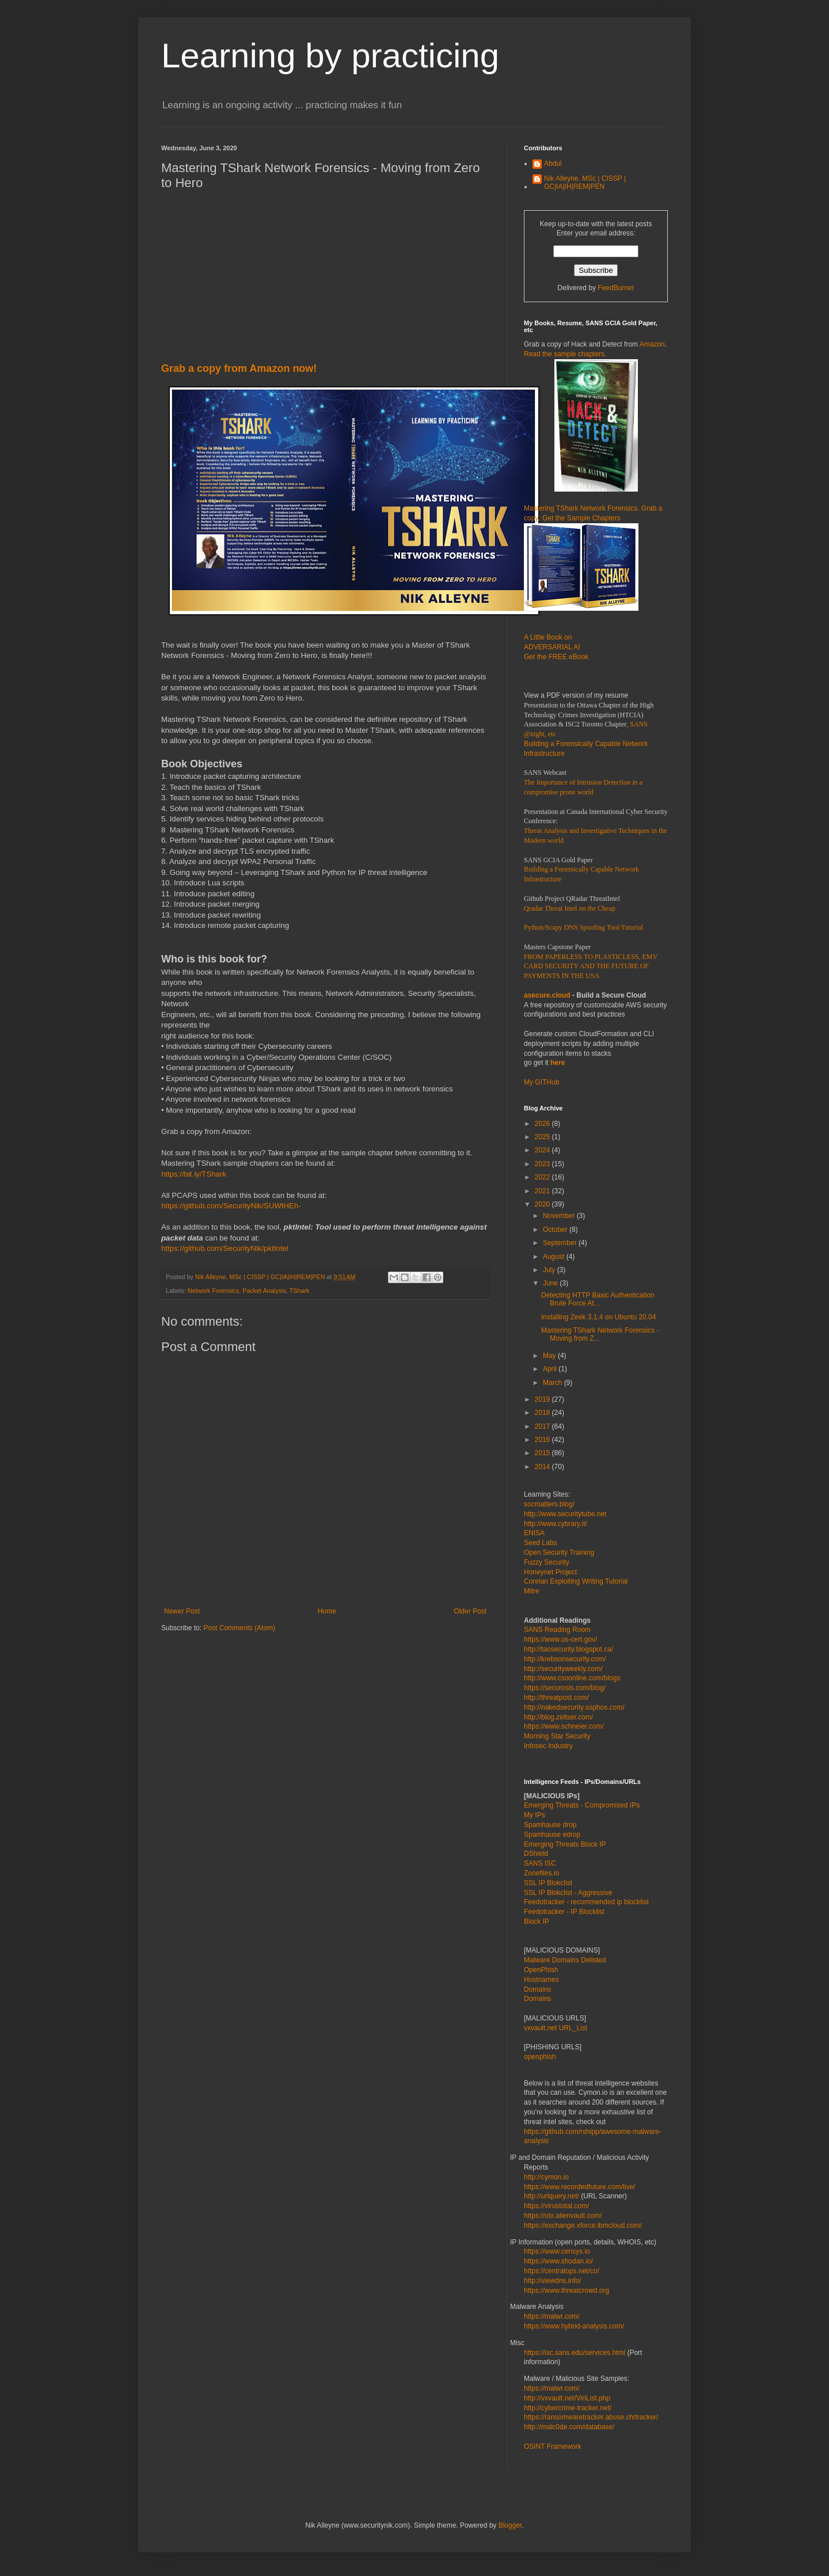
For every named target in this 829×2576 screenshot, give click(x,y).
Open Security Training (559, 1552)
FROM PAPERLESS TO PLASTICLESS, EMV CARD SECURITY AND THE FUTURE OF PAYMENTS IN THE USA (590, 966)
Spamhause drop (550, 1825)
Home (327, 1611)
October (556, 1230)
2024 (543, 1150)
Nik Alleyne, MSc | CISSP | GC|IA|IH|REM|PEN (585, 182)
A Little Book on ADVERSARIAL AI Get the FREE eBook (556, 647)
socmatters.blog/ (549, 1504)
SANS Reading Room (557, 1630)
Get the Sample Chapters (581, 518)
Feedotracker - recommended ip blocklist (586, 1902)
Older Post (470, 1611)
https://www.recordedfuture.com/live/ (579, 2187)
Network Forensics (213, 1290)
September (561, 1243)
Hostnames (541, 1980)
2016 (543, 1440)
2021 (543, 1191)
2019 (543, 1399)
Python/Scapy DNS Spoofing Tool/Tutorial (583, 927)
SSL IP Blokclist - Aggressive (568, 1893)
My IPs (534, 1815)
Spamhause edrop (552, 1835)
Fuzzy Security (546, 1562)
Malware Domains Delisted (565, 1960)
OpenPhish (541, 1970)
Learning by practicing (330, 55)
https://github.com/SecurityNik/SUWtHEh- (231, 1205)
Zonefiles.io (541, 1873)
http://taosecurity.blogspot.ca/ (568, 1649)
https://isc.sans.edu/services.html (574, 2353)
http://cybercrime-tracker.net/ (567, 2408)
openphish (540, 2057)
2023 (543, 1164)
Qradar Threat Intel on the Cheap (569, 908)
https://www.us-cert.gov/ (560, 1639)
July (550, 1270)
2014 (543, 1467)
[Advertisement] (325, 281)
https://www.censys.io (557, 2251)
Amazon (652, 344)
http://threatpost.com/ (556, 1698)
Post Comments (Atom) (239, 1628)
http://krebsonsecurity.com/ (565, 1659)
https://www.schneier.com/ (564, 1726)
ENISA (534, 1533)
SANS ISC (540, 1863)
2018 (543, 1413)
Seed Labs (540, 1543)
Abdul (553, 163)
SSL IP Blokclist (548, 1883)
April (550, 1369)
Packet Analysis (264, 1290)
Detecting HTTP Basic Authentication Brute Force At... (598, 1299)
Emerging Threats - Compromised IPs (582, 1805)
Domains (537, 1989)
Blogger (510, 2525)
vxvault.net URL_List (555, 2028)
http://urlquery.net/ (551, 2196)
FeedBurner (616, 288)
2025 (543, 1137)
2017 (543, 1426)
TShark (300, 1290)
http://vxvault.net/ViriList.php (567, 2398)
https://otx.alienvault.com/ (563, 2216)
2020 (543, 1204)
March (553, 1383)
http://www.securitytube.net (565, 1514)
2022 (543, 1177)
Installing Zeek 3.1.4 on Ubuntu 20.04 (598, 1317)
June (551, 1283)
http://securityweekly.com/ (563, 1669)
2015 (543, 1453)
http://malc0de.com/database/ (569, 2427)
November (560, 1216)
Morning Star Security (557, 1736)
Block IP (536, 1921)
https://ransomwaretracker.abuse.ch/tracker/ (591, 2417)
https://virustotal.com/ (556, 2206)
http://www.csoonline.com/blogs (572, 1678)
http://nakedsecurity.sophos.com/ (574, 1707)
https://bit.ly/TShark (193, 1174)
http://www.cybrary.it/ (555, 1524)
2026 (543, 1124)
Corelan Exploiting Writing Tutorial (576, 1581)
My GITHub (541, 1082)
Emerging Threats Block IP (565, 1844)
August (554, 1257)
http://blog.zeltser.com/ (558, 1717)
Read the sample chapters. (565, 354)
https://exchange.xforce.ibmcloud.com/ (583, 2225)
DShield (536, 1854)
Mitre (531, 1591)
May (550, 1356)
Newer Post (182, 1611)
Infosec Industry (548, 1746)
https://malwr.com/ (552, 2388)
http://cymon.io (546, 2177)
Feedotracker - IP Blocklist (564, 1912)
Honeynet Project (550, 1572)
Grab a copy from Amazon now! (239, 368)
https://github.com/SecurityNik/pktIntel (224, 1248)
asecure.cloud (547, 995)
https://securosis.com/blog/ (565, 1688)
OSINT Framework (552, 2446)
